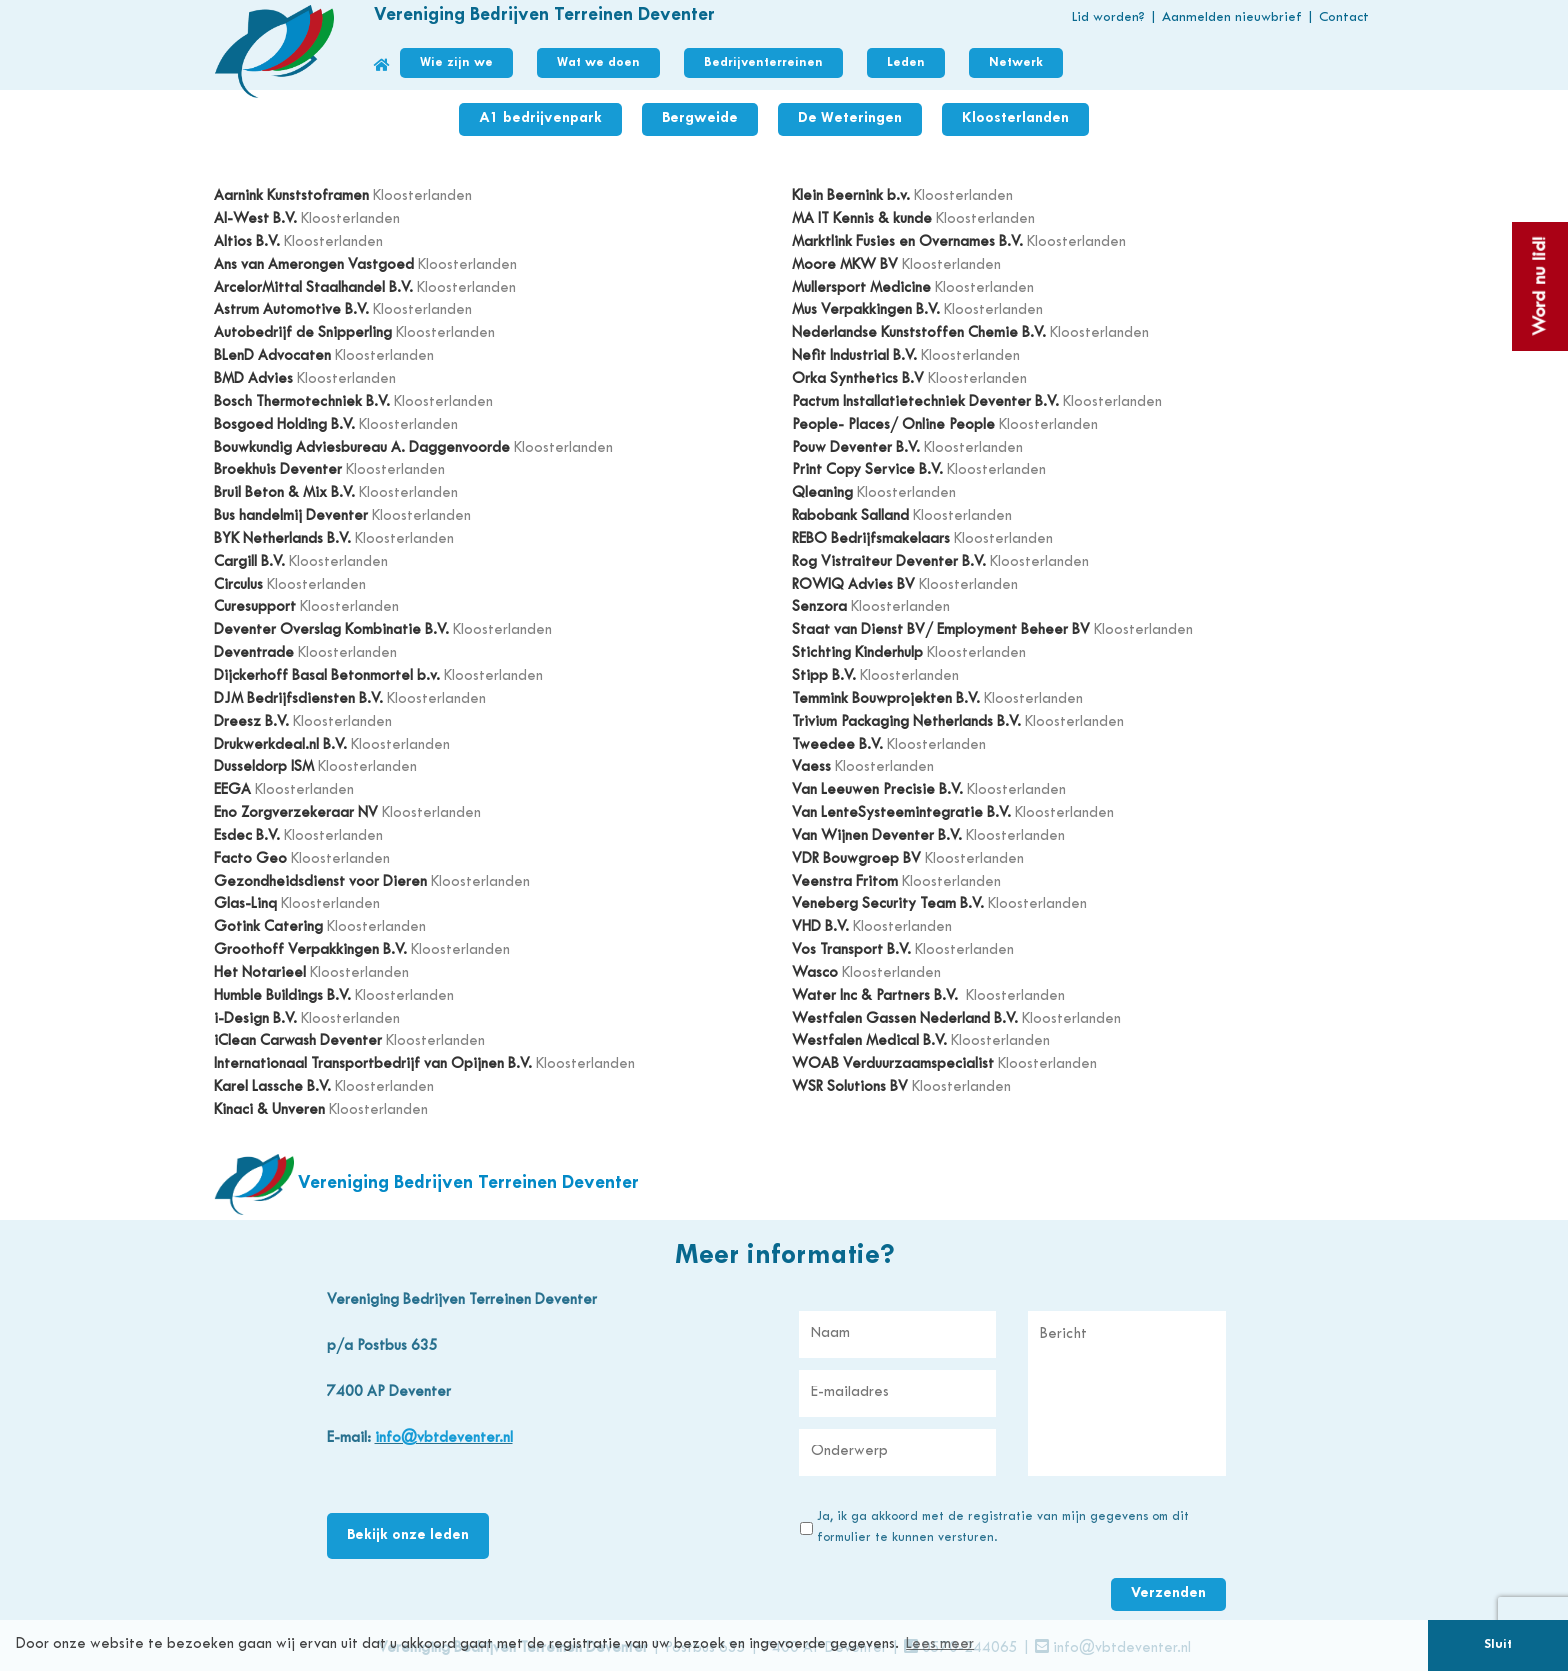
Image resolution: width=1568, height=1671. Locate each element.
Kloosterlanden (1015, 118)
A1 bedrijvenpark (540, 118)
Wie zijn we (456, 63)
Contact (1344, 17)
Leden (906, 63)
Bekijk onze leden (408, 1535)
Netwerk (1016, 63)
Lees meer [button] (940, 1644)
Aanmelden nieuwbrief (1232, 17)
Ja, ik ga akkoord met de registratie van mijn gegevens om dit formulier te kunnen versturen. (1003, 1527)
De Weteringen (850, 118)
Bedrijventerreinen (763, 63)
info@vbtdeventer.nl (444, 1438)
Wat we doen (598, 63)
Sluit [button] (1498, 1645)
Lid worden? (1108, 17)
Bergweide (700, 118)
